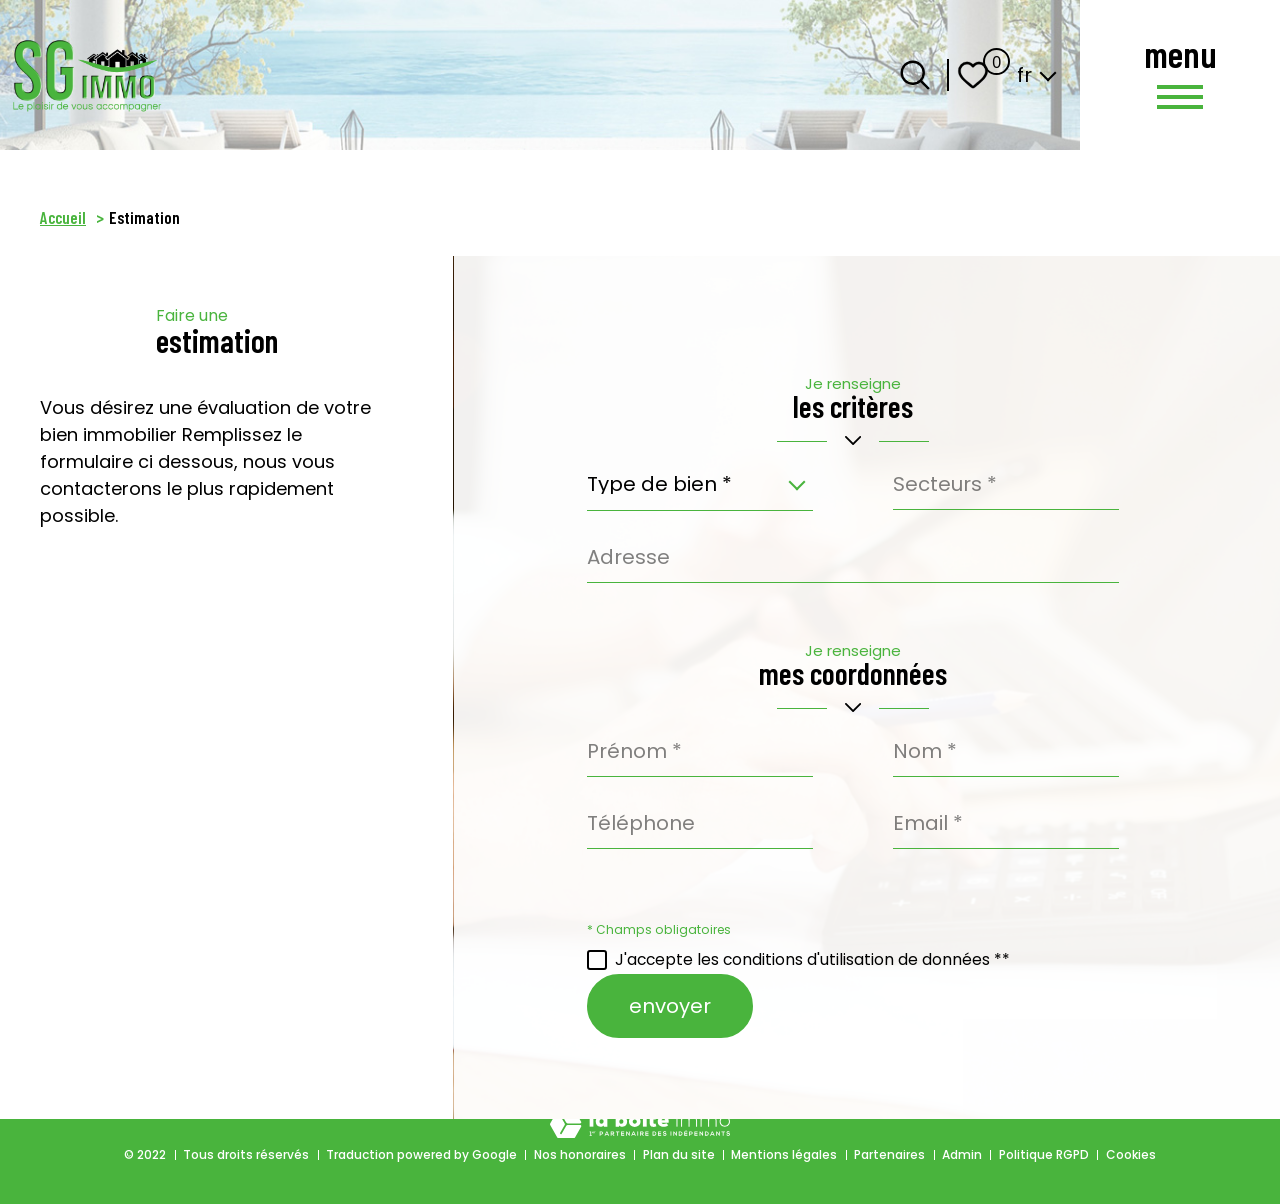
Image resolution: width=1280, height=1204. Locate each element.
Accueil (63, 217)
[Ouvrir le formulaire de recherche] (915, 75)
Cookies (1131, 1154)
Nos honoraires (580, 1154)
